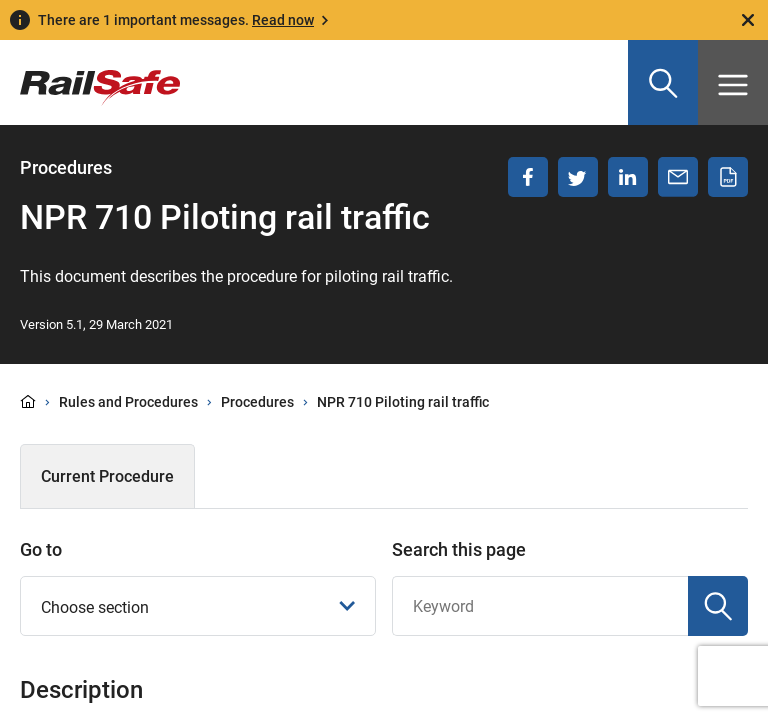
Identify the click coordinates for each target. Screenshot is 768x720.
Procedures (257, 402)
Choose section (198, 607)
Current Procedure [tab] (107, 476)
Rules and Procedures (128, 402)
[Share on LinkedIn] (628, 177)
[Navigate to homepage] (90, 73)
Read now (283, 20)
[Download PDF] (728, 177)
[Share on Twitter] (578, 177)
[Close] (748, 20)
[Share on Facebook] (528, 177)
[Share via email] (678, 177)
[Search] (718, 606)
